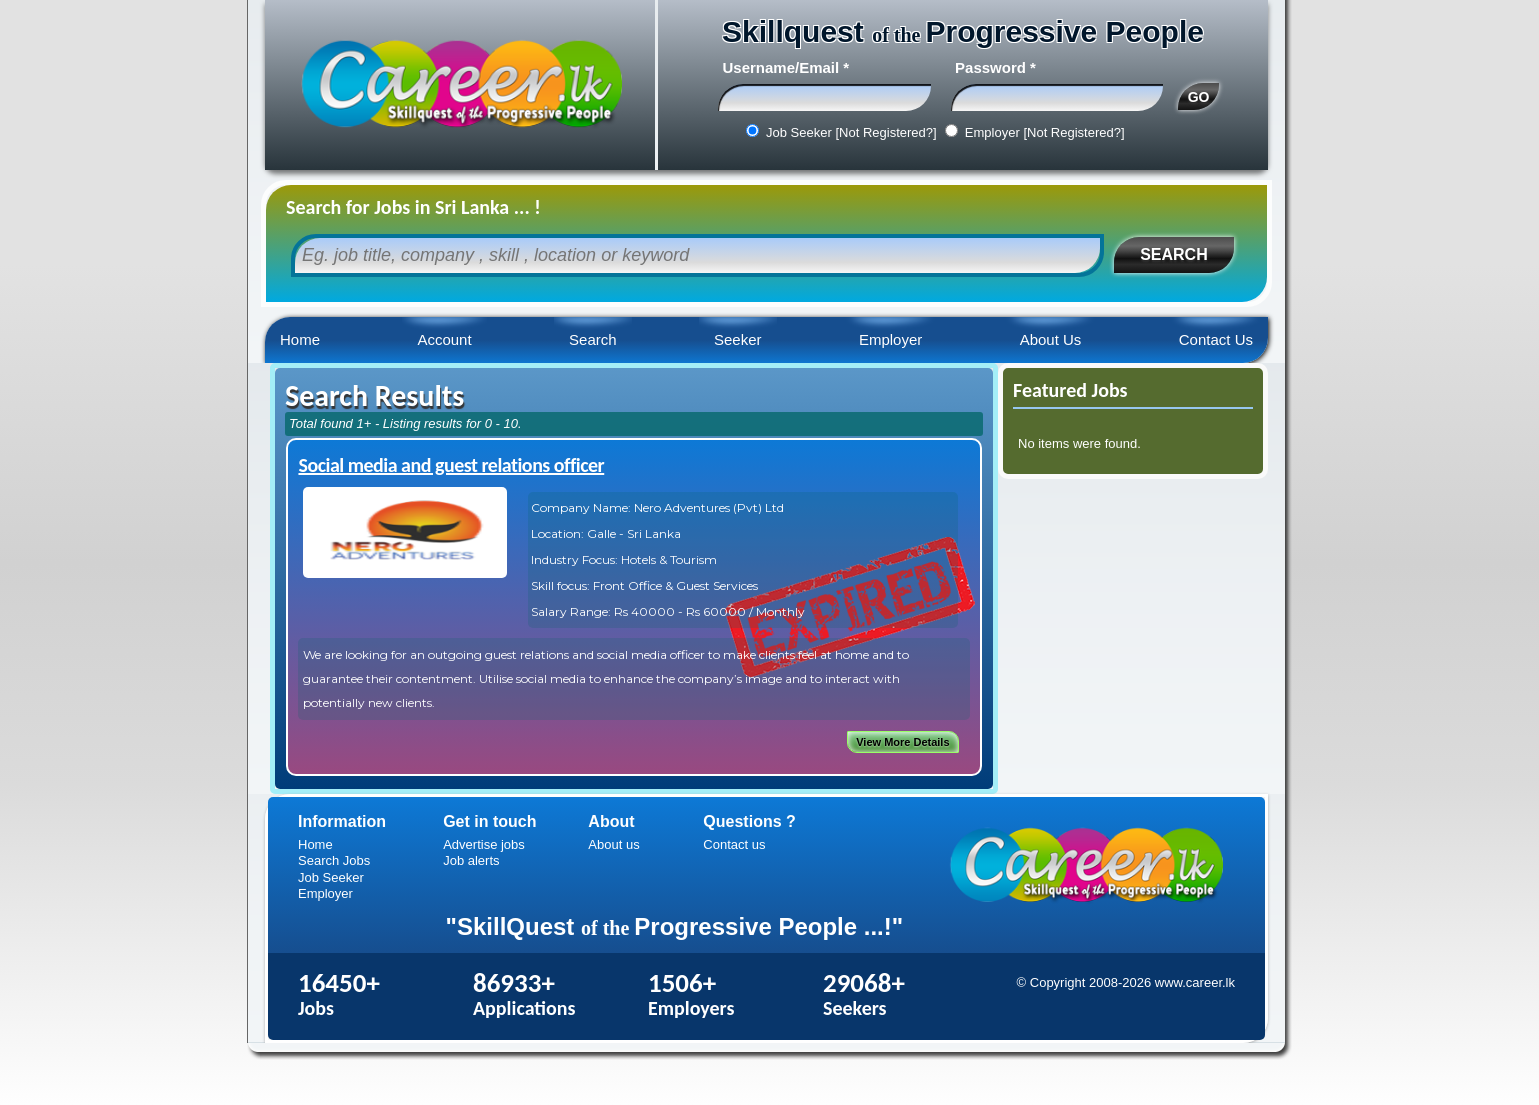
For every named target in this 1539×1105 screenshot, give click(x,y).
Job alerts (471, 860)
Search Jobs (334, 860)
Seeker (738, 339)
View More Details (902, 742)
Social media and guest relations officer (451, 465)
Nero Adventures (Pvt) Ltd (709, 507)
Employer (890, 339)
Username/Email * (785, 67)
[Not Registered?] (885, 132)
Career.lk (460, 85)
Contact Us (1216, 339)
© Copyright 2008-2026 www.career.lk (1126, 982)
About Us (1051, 339)
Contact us (734, 844)
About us (613, 844)
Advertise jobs (484, 844)
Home (300, 339)
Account (444, 339)
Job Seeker (331, 877)
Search (593, 339)
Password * (995, 67)
